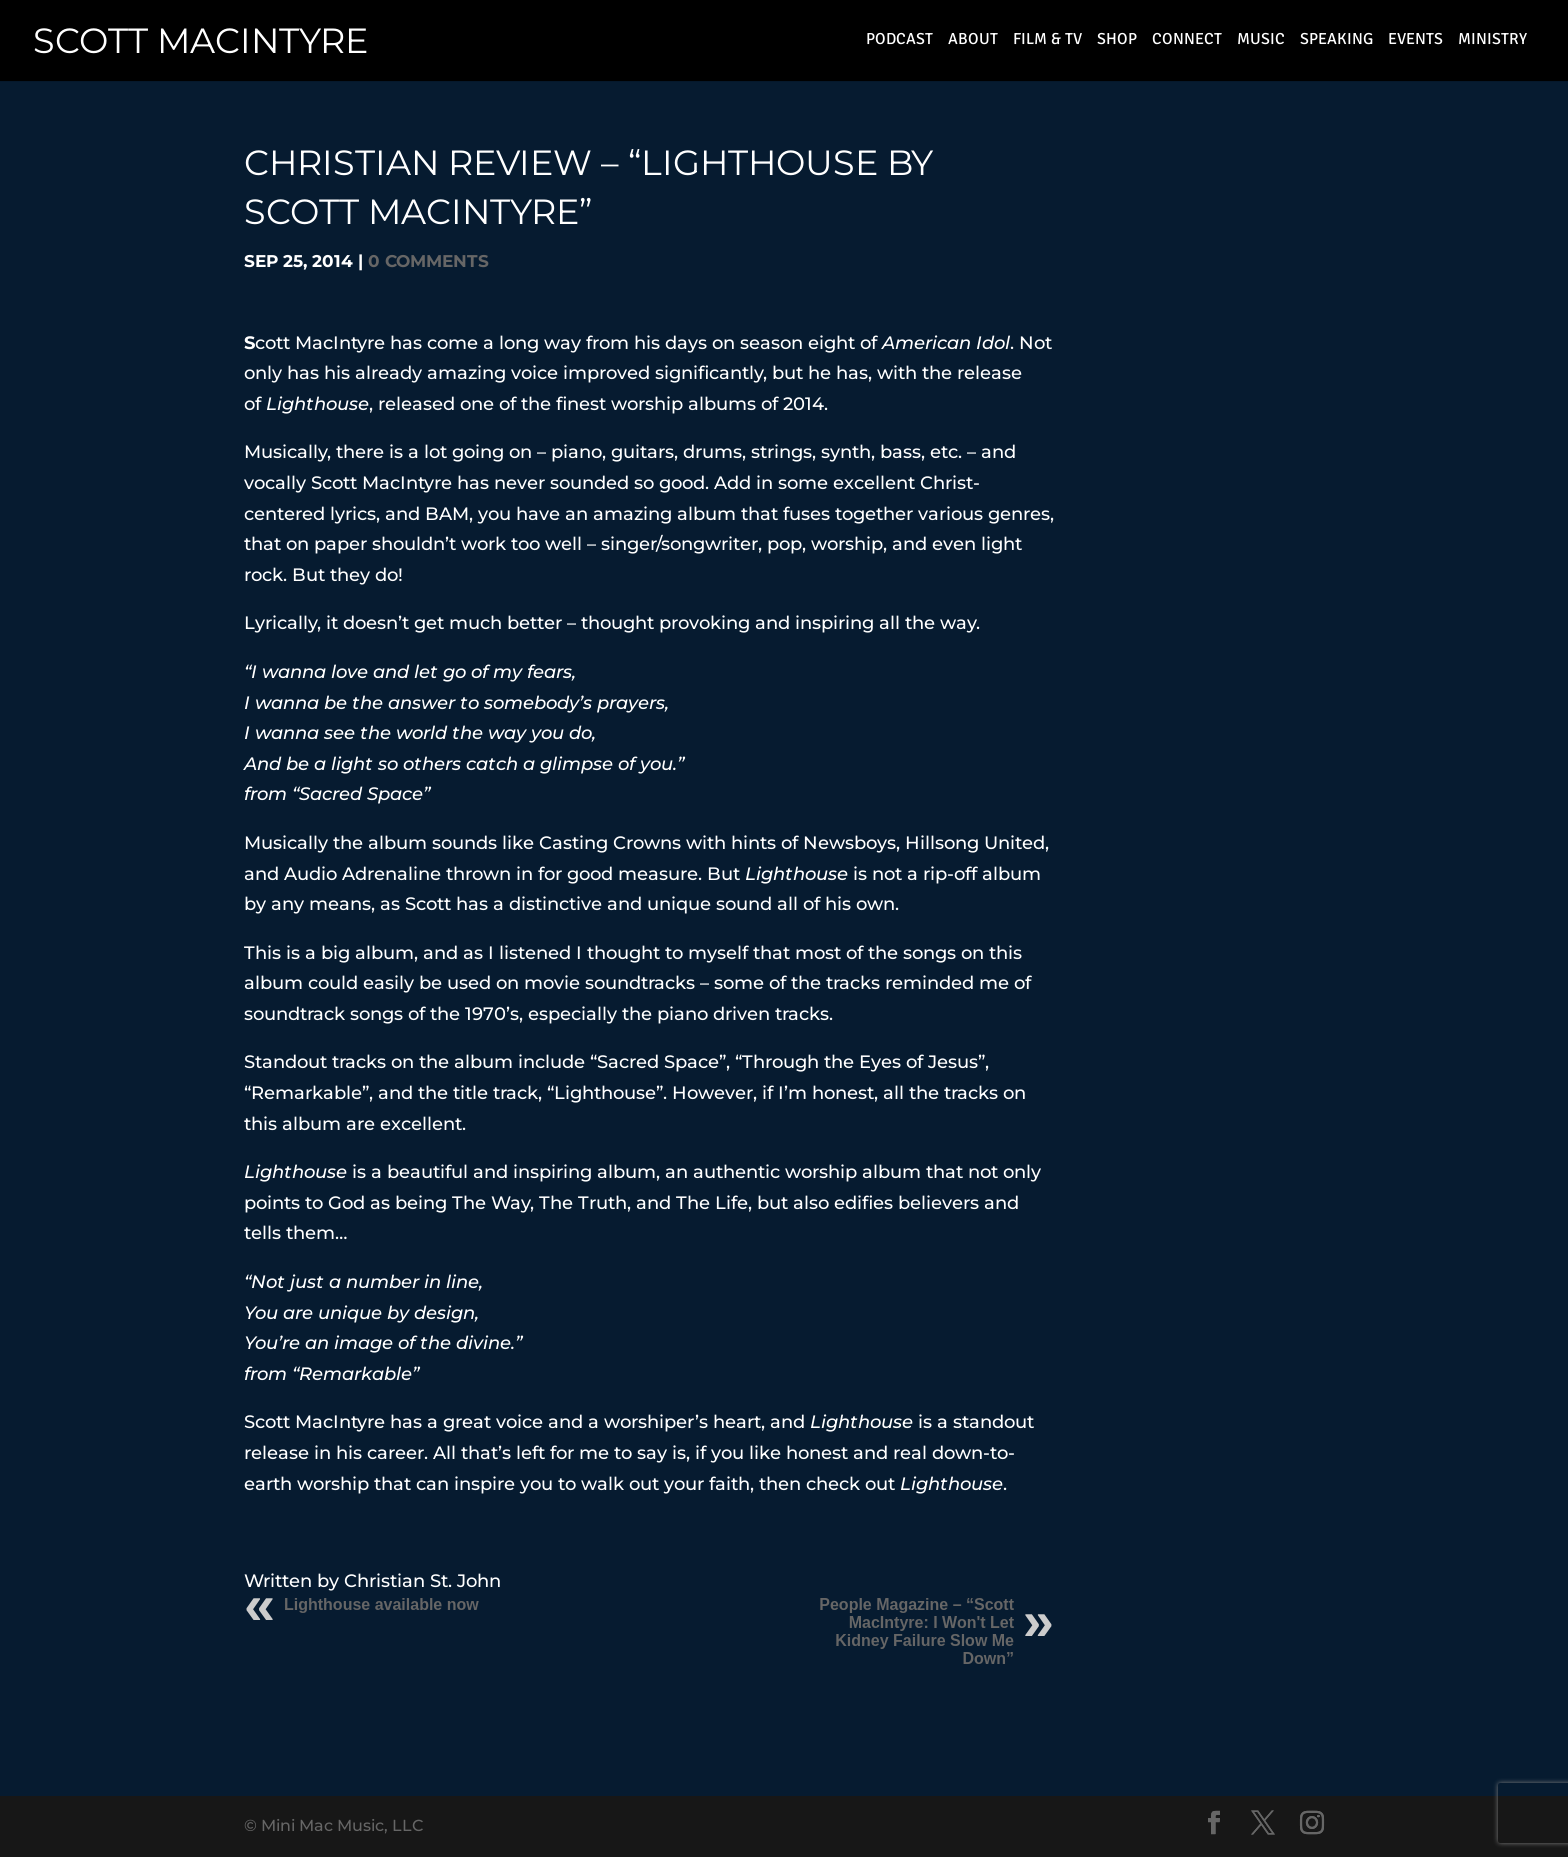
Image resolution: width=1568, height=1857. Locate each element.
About (973, 43)
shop (1117, 43)
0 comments (428, 261)
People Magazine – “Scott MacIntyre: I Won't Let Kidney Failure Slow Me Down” (916, 1631)
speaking (1336, 43)
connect (1187, 43)
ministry (1492, 43)
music (1261, 43)
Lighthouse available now (381, 1604)
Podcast (899, 43)
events (1415, 43)
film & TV (1047, 43)
